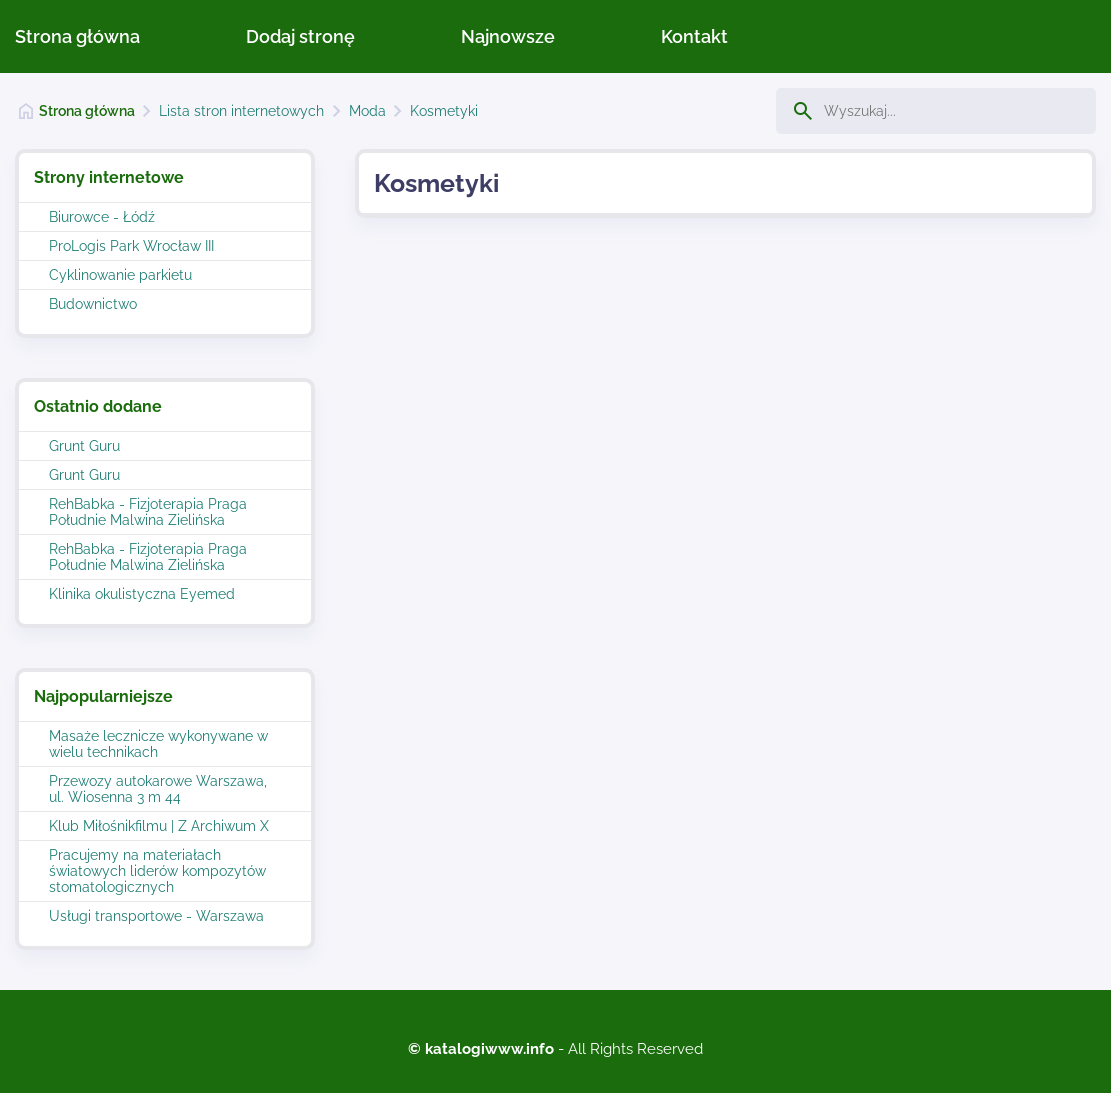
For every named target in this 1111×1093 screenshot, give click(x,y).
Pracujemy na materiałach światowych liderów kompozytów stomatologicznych (157, 871)
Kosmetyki (444, 111)
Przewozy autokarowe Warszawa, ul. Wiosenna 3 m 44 (158, 789)
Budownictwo (93, 304)
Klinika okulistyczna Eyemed (142, 594)
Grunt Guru (84, 446)
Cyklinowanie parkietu (120, 275)
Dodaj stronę (300, 36)
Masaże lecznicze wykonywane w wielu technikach (158, 744)
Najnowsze (508, 36)
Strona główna (77, 36)
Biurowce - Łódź (102, 217)
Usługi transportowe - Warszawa (156, 916)
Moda (367, 111)
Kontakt (694, 36)
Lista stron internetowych (241, 111)
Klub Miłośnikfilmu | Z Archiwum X (159, 826)
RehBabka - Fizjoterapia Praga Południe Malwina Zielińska (148, 512)
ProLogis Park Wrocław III (131, 246)
